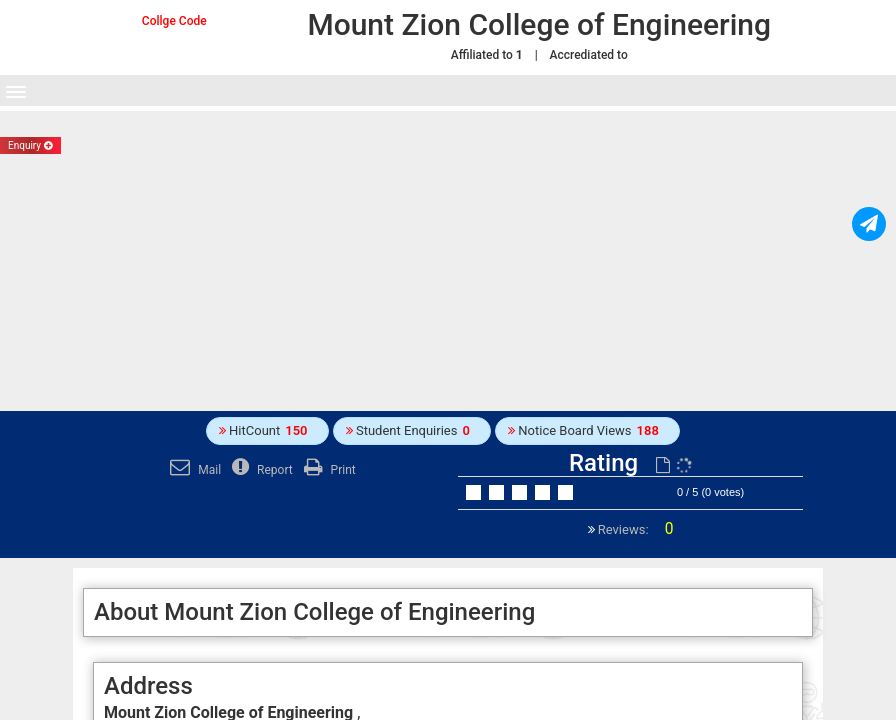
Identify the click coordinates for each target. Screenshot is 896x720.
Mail (193, 470)
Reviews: (634, 529)
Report (260, 470)
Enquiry (30, 145)
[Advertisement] (448, 261)
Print (327, 470)
